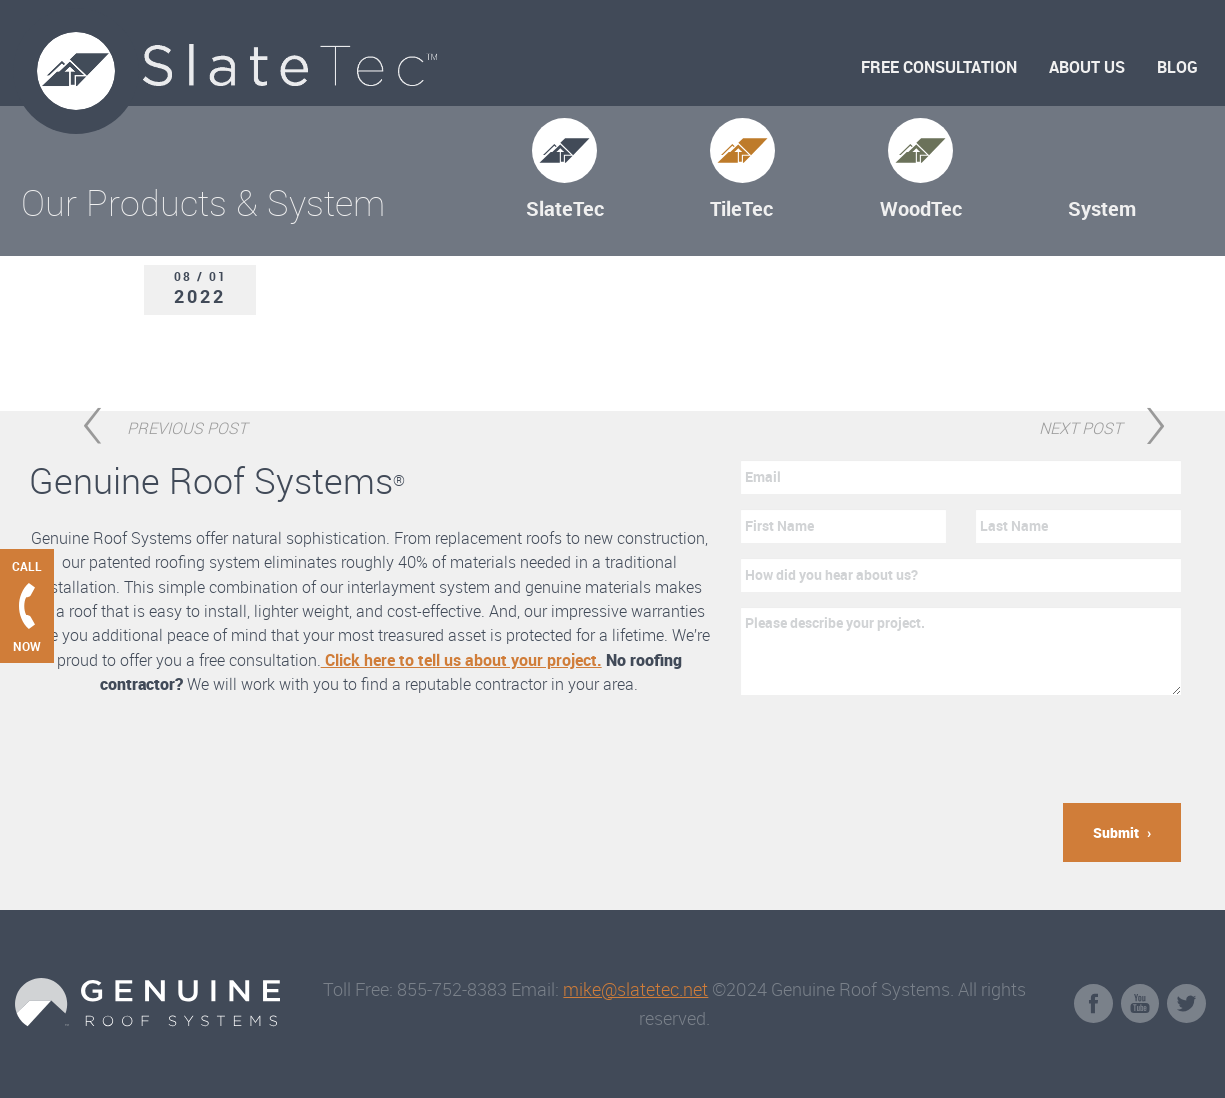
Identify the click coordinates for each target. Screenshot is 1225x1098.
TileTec (741, 208)
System (1102, 208)
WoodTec (921, 208)
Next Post (1080, 425)
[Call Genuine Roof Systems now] (27, 606)
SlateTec (565, 208)
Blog (1177, 67)
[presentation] (893, 749)
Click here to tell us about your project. (461, 660)
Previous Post (187, 425)
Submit (1116, 832)
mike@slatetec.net (635, 989)
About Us (1087, 67)
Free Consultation (939, 67)
